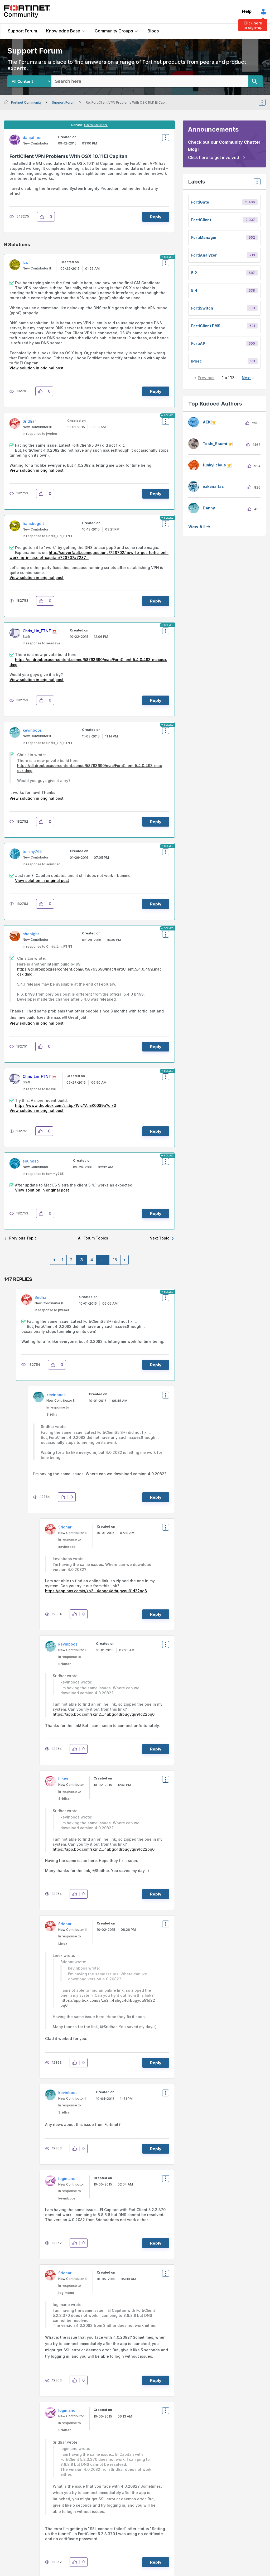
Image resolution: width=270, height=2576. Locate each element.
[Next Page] (124, 1260)
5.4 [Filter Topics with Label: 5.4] (194, 290)
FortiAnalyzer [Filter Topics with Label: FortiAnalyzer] (204, 255)
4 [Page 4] (91, 1259)
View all (196, 526)
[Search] (255, 81)
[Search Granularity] (29, 81)
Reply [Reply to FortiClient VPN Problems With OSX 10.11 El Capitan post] (155, 216)
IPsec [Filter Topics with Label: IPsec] (196, 361)
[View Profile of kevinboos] (32, 730)
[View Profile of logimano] (66, 2178)
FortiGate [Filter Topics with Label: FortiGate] (200, 202)
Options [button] (265, 102)
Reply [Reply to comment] (155, 391)
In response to (40, 434)
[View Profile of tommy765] (32, 851)
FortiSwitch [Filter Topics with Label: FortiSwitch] (202, 308)
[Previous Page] (54, 1260)
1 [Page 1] (62, 1259)
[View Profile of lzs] (25, 262)
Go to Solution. (96, 125)
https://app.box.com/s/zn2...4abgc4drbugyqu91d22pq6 (96, 1591)
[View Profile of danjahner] (32, 137)
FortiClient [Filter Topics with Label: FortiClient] (201, 220)
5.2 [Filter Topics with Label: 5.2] (194, 273)
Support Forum (22, 30)
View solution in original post (36, 368)
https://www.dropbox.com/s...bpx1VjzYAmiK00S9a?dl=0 (65, 1105)
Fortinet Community (27, 11)
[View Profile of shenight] (31, 934)
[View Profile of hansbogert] (33, 523)
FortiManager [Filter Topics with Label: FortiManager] (204, 237)
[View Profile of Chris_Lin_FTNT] (37, 631)
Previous (206, 377)
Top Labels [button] (256, 183)
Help (247, 11)
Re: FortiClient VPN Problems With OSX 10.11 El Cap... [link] (126, 102)
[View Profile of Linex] (63, 1779)
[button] (43, 217)
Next (246, 377)
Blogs (153, 30)
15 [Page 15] (115, 1259)
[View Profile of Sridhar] (29, 421)
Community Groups (114, 30)
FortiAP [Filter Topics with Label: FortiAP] (198, 343)
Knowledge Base (63, 30)
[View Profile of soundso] (31, 1161)
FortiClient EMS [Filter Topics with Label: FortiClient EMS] (205, 326)
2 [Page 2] (71, 1259)
